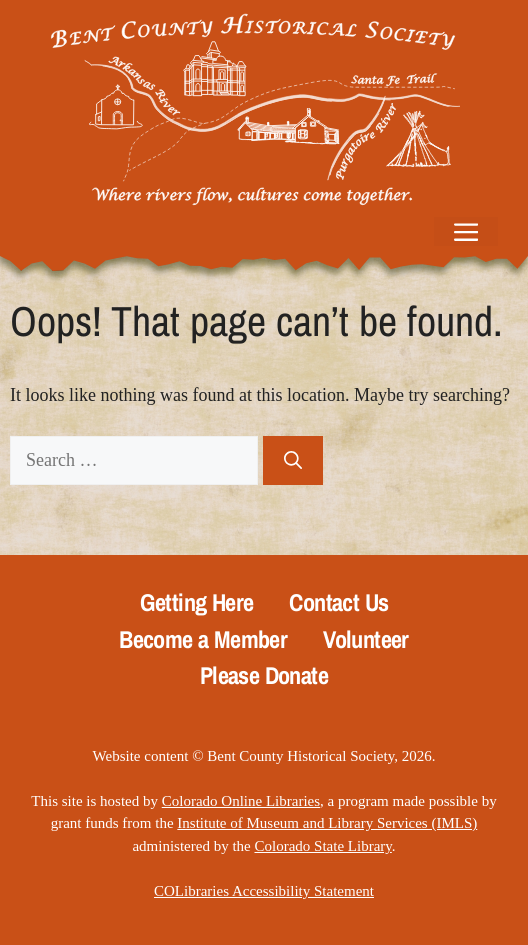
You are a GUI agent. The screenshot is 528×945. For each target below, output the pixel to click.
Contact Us (338, 602)
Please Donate (264, 675)
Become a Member (203, 639)
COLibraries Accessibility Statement (264, 891)
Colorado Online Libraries (241, 801)
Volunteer (366, 639)
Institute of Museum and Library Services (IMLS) (327, 823)
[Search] (293, 460)
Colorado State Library (322, 846)
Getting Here (197, 602)
